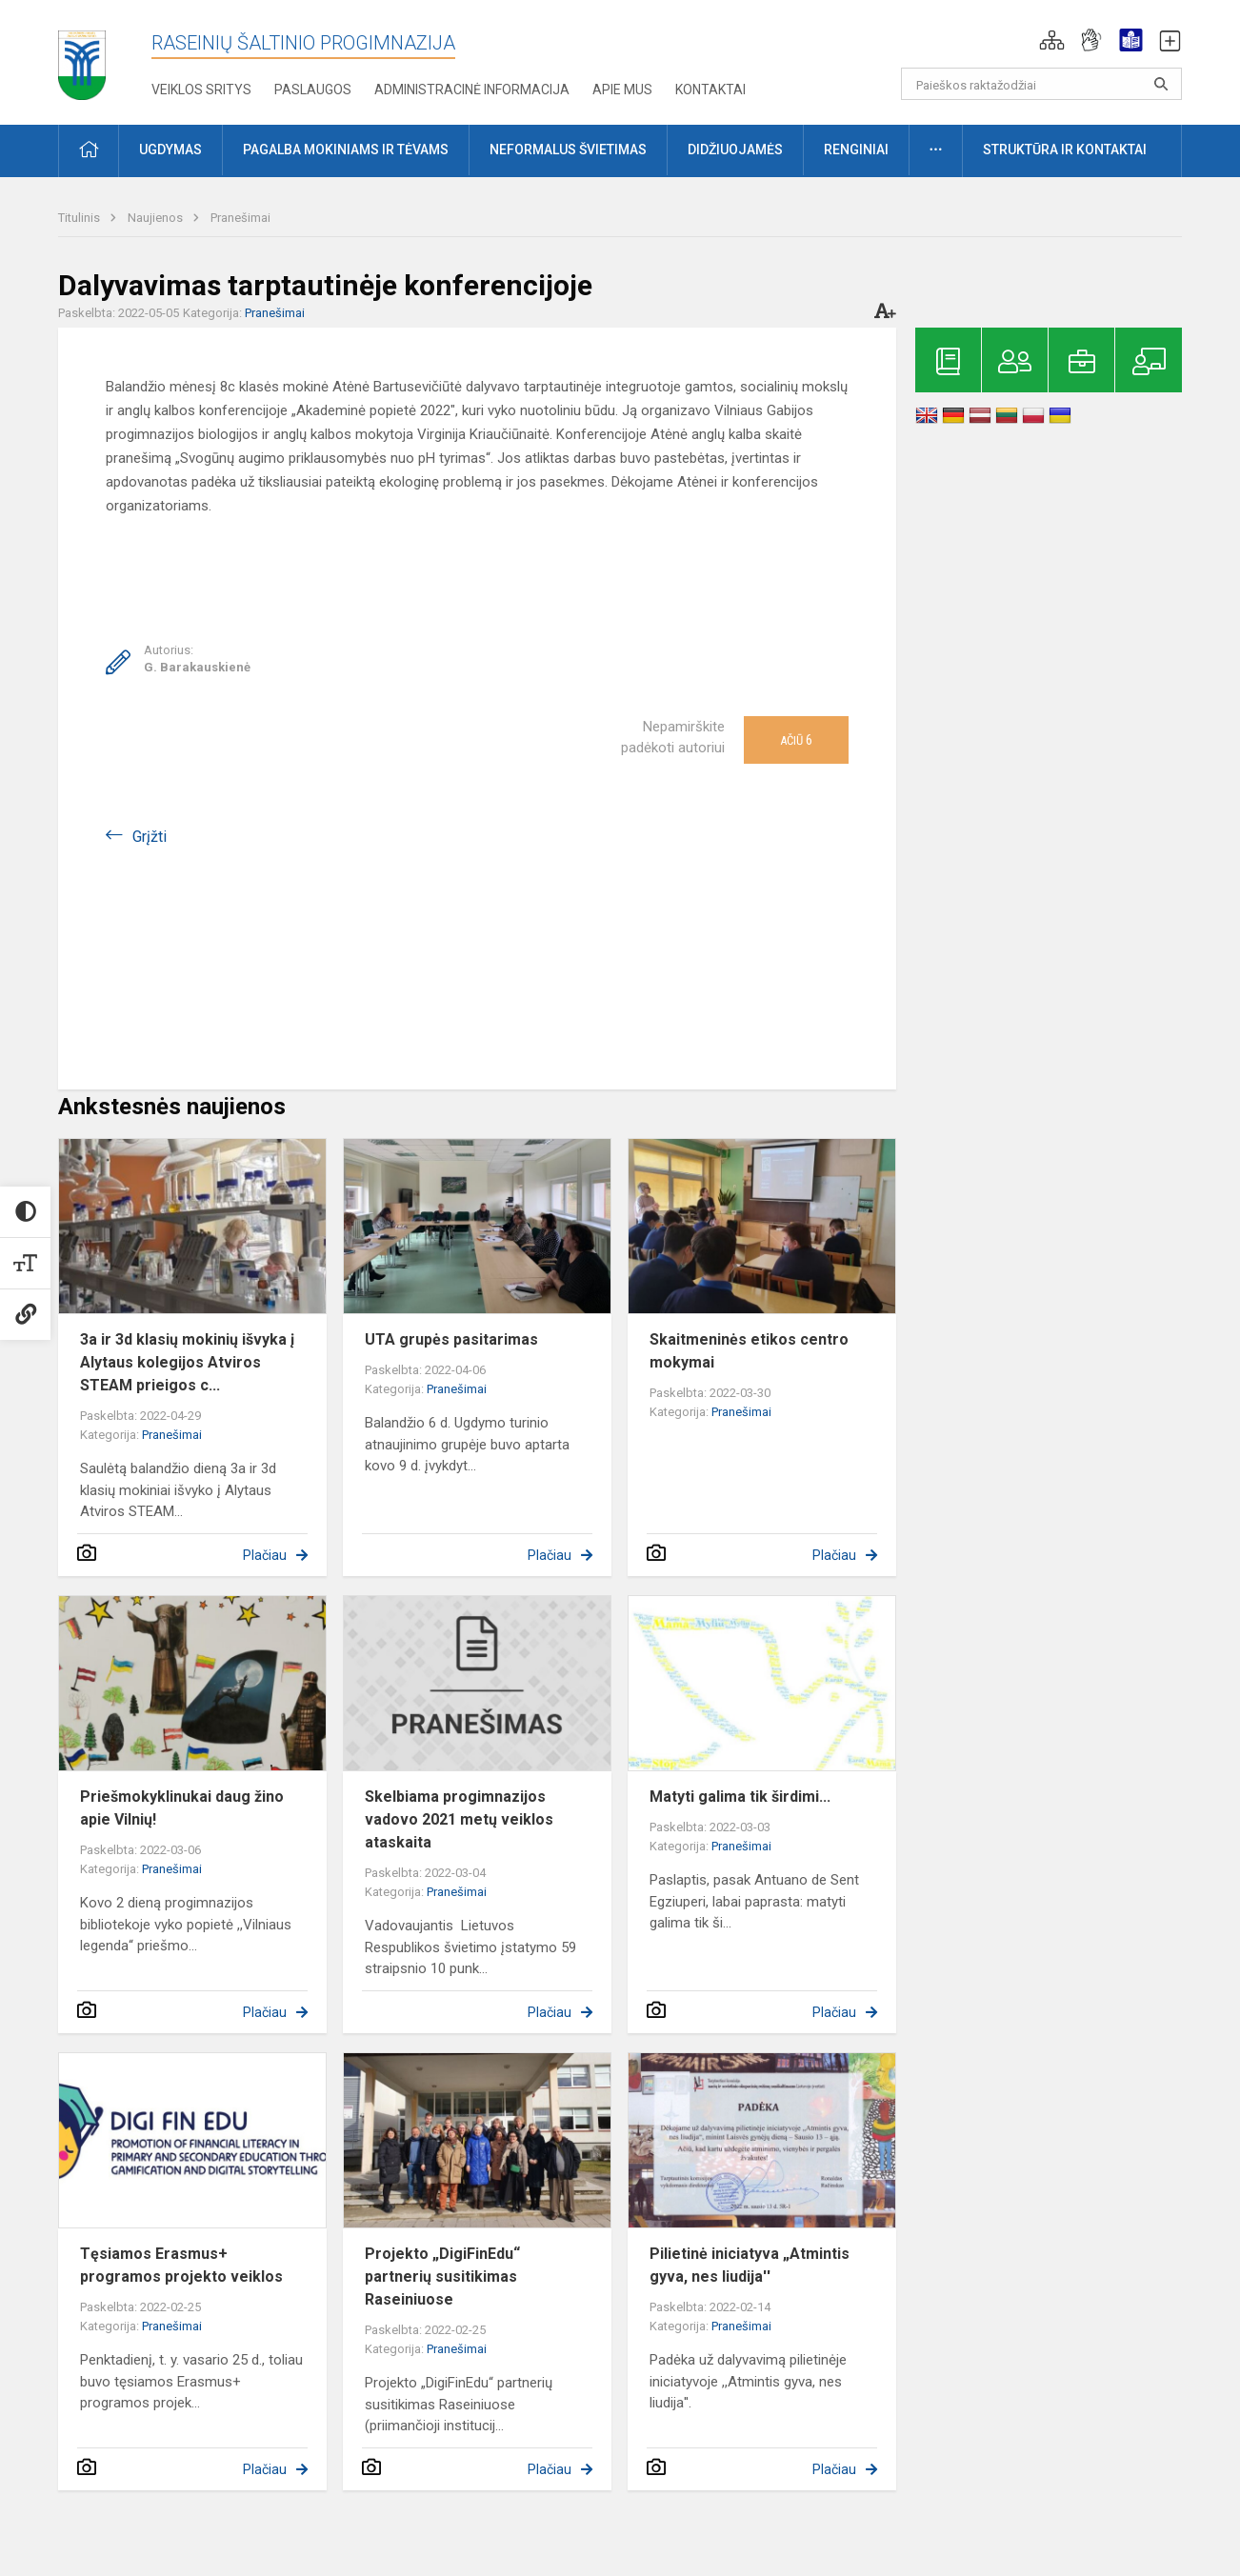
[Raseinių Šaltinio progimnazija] (82, 59)
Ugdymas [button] (170, 149)
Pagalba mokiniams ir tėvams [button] (346, 149)
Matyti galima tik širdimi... (740, 1796)
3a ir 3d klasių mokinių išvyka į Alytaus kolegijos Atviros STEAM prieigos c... (187, 1362)
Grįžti (149, 837)
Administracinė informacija (472, 89)
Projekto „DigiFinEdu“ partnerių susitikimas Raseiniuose (442, 2276)
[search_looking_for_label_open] (1161, 83)
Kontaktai (710, 89)
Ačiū (796, 739)
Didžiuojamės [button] (735, 149)
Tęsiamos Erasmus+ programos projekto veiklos (181, 2265)
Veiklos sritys (201, 89)
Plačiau (265, 1555)
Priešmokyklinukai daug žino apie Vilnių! (182, 1807)
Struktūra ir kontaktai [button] (1065, 149)
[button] (1052, 40)
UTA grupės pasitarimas (451, 1339)
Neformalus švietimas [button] (568, 149)
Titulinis (80, 217)
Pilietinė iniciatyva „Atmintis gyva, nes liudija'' (750, 2265)
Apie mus (622, 89)
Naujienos (157, 217)
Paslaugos (312, 89)
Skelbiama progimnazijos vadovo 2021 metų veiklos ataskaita (459, 1819)
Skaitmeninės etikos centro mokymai (749, 1350)
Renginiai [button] (856, 149)
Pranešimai (240, 217)
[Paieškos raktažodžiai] (1041, 84)
